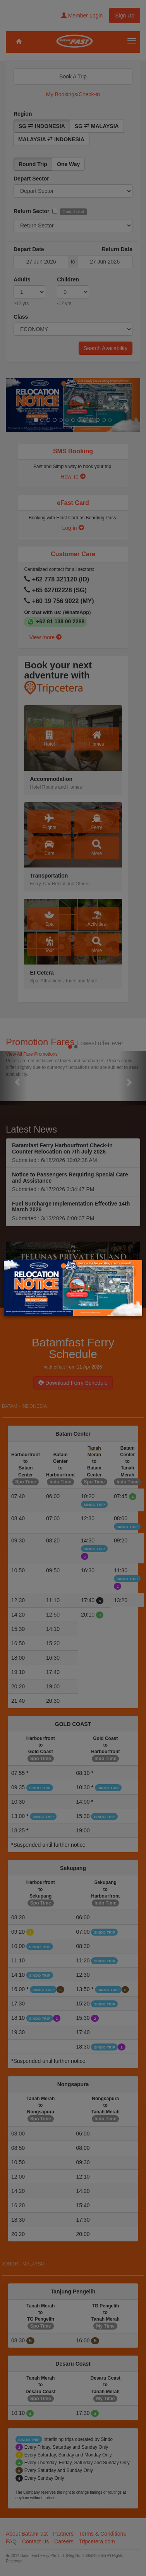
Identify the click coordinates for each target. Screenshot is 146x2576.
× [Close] (128, 1272)
